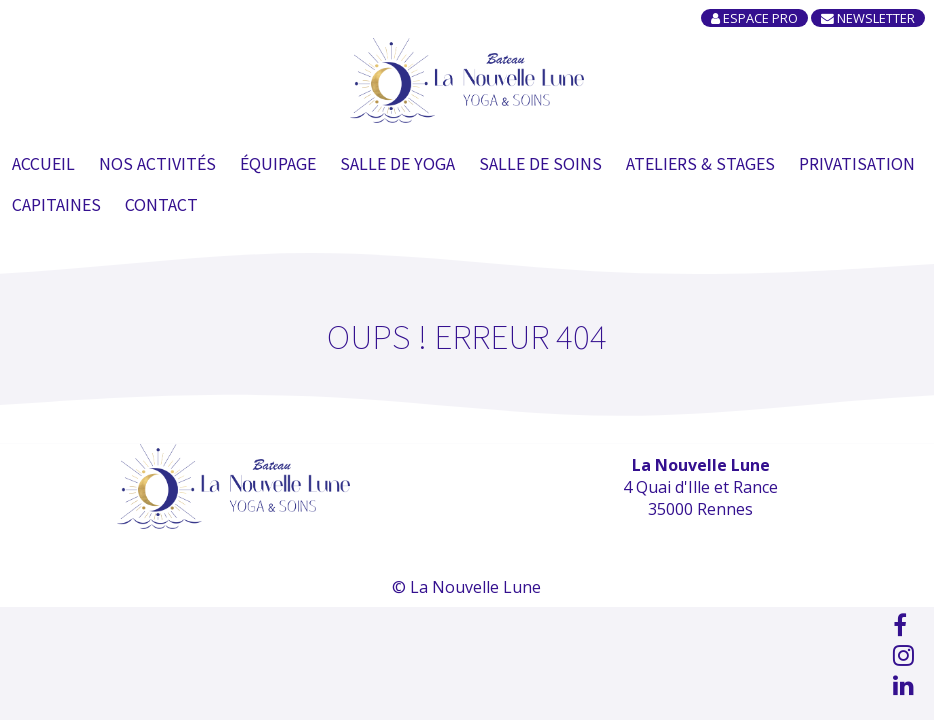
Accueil (43, 163)
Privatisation (857, 163)
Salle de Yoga (397, 163)
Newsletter (868, 18)
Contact (161, 204)
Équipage (278, 163)
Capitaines (56, 204)
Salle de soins (540, 163)
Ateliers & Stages (700, 163)
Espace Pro (754, 18)
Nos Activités (157, 163)
